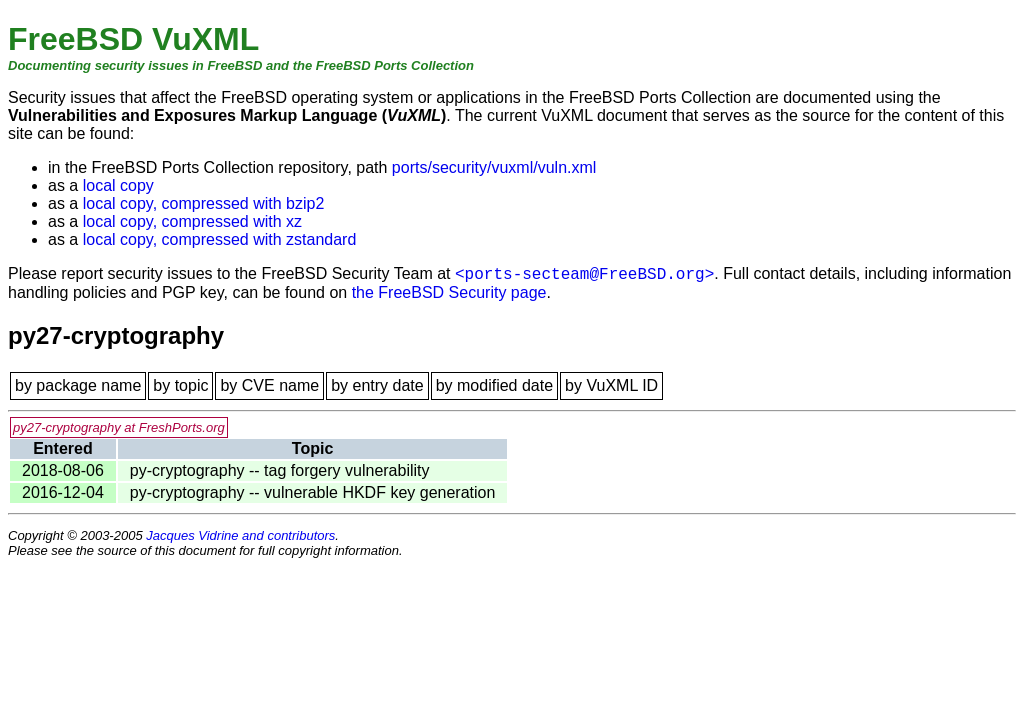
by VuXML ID (611, 385)
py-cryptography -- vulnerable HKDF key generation (313, 492)
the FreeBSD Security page (449, 292)
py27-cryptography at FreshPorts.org (119, 427)
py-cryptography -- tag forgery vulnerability (280, 470)
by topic (180, 385)
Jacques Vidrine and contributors (240, 535)
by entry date (377, 385)
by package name (78, 385)
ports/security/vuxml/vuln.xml (494, 167)
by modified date (494, 385)
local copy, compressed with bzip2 (204, 203)
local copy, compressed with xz (192, 221)
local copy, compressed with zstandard (220, 239)
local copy (118, 185)
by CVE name (269, 385)
